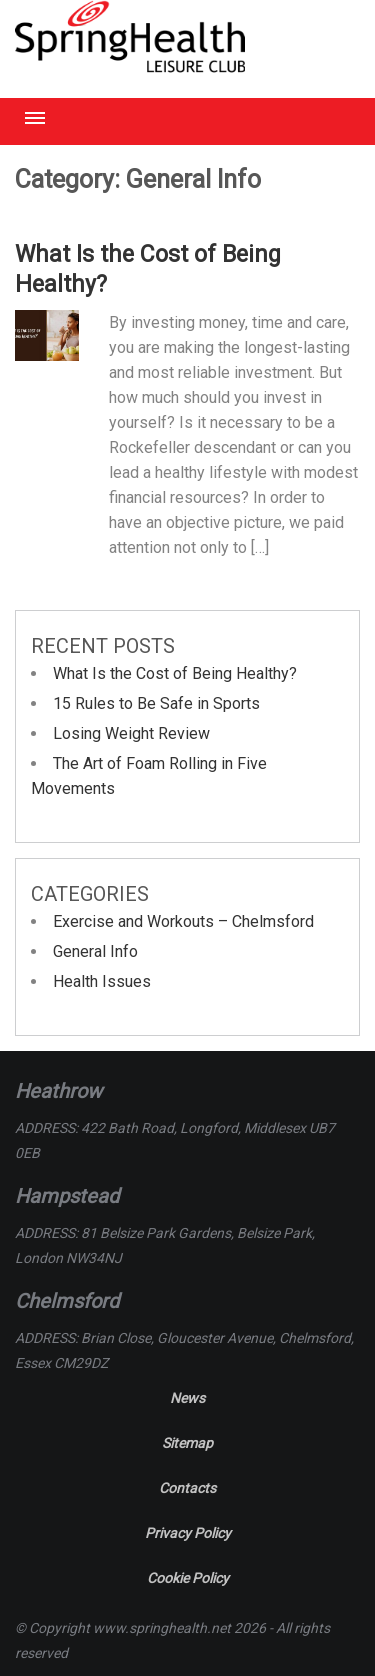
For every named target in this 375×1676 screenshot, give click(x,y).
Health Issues (102, 981)
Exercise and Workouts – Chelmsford (183, 921)
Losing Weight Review (131, 733)
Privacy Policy (188, 1533)
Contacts (187, 1488)
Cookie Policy (188, 1578)
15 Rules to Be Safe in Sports (156, 703)
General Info (95, 951)
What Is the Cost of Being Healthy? (175, 673)
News (187, 1398)
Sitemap (187, 1443)
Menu (35, 118)
